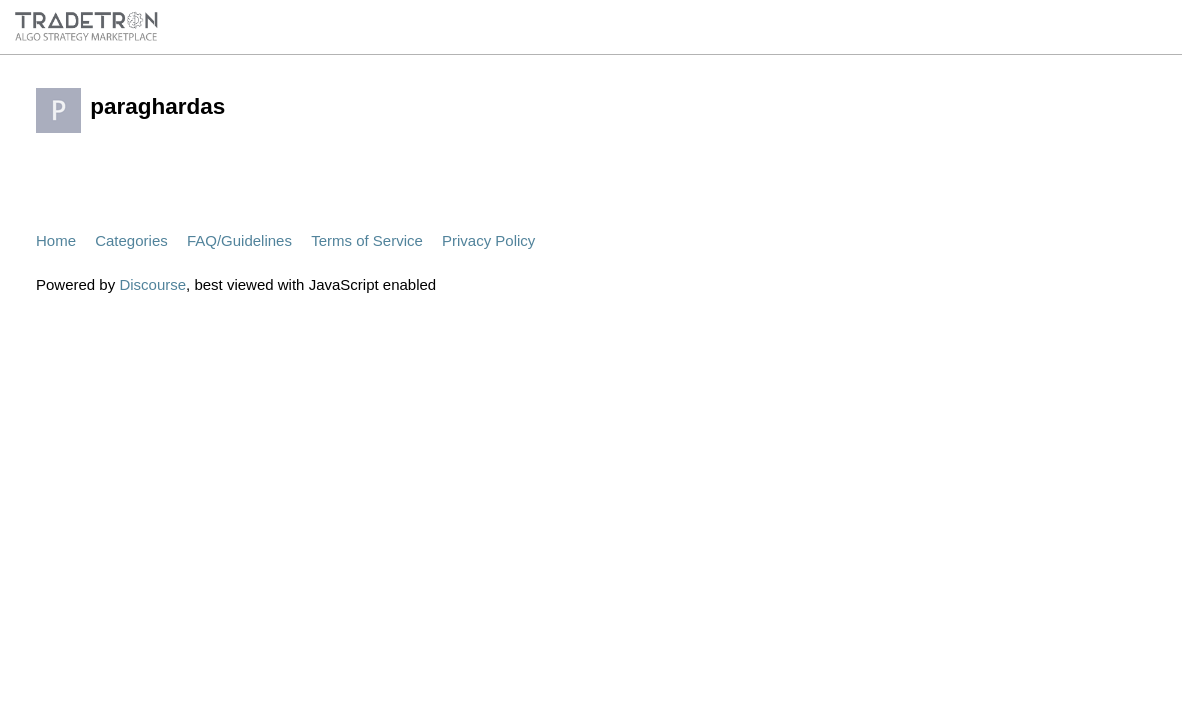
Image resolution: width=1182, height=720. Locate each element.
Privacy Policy (488, 240)
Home (56, 240)
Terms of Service (367, 240)
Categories (131, 240)
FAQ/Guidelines (239, 240)
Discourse (152, 284)
